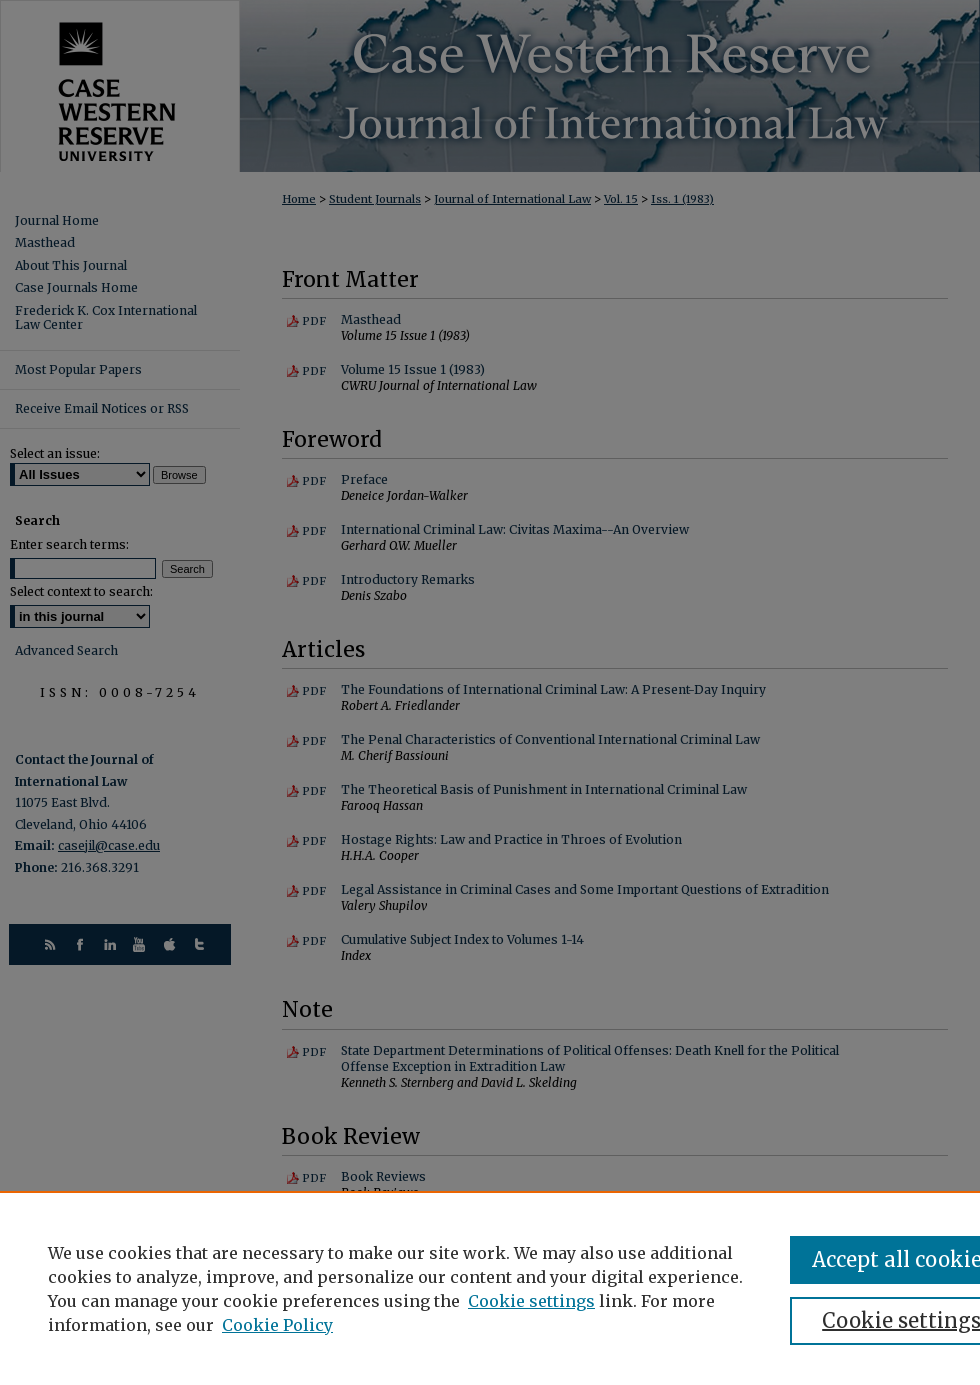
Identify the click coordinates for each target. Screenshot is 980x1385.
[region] (490, 1288)
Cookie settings (531, 1301)
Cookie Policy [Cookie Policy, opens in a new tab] (277, 1325)
